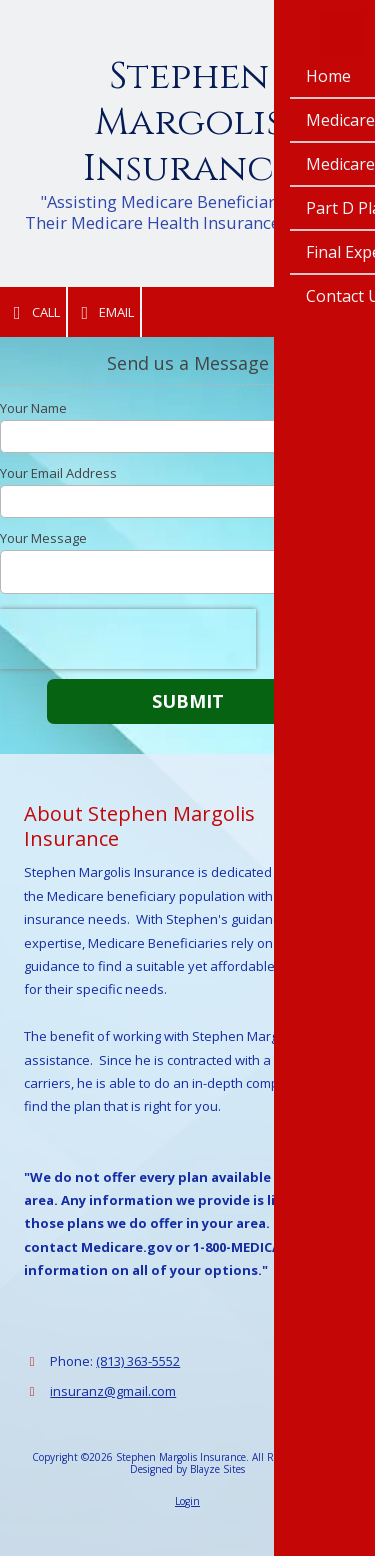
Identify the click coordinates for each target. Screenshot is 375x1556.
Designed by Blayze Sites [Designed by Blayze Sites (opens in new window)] (187, 1469)
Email (104, 312)
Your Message (43, 538)
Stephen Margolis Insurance (188, 122)
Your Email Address (58, 473)
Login (187, 1501)
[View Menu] (342, 32)
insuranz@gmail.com (113, 1391)
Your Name (33, 408)
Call (33, 312)
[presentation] (128, 639)
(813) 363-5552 (138, 1361)
